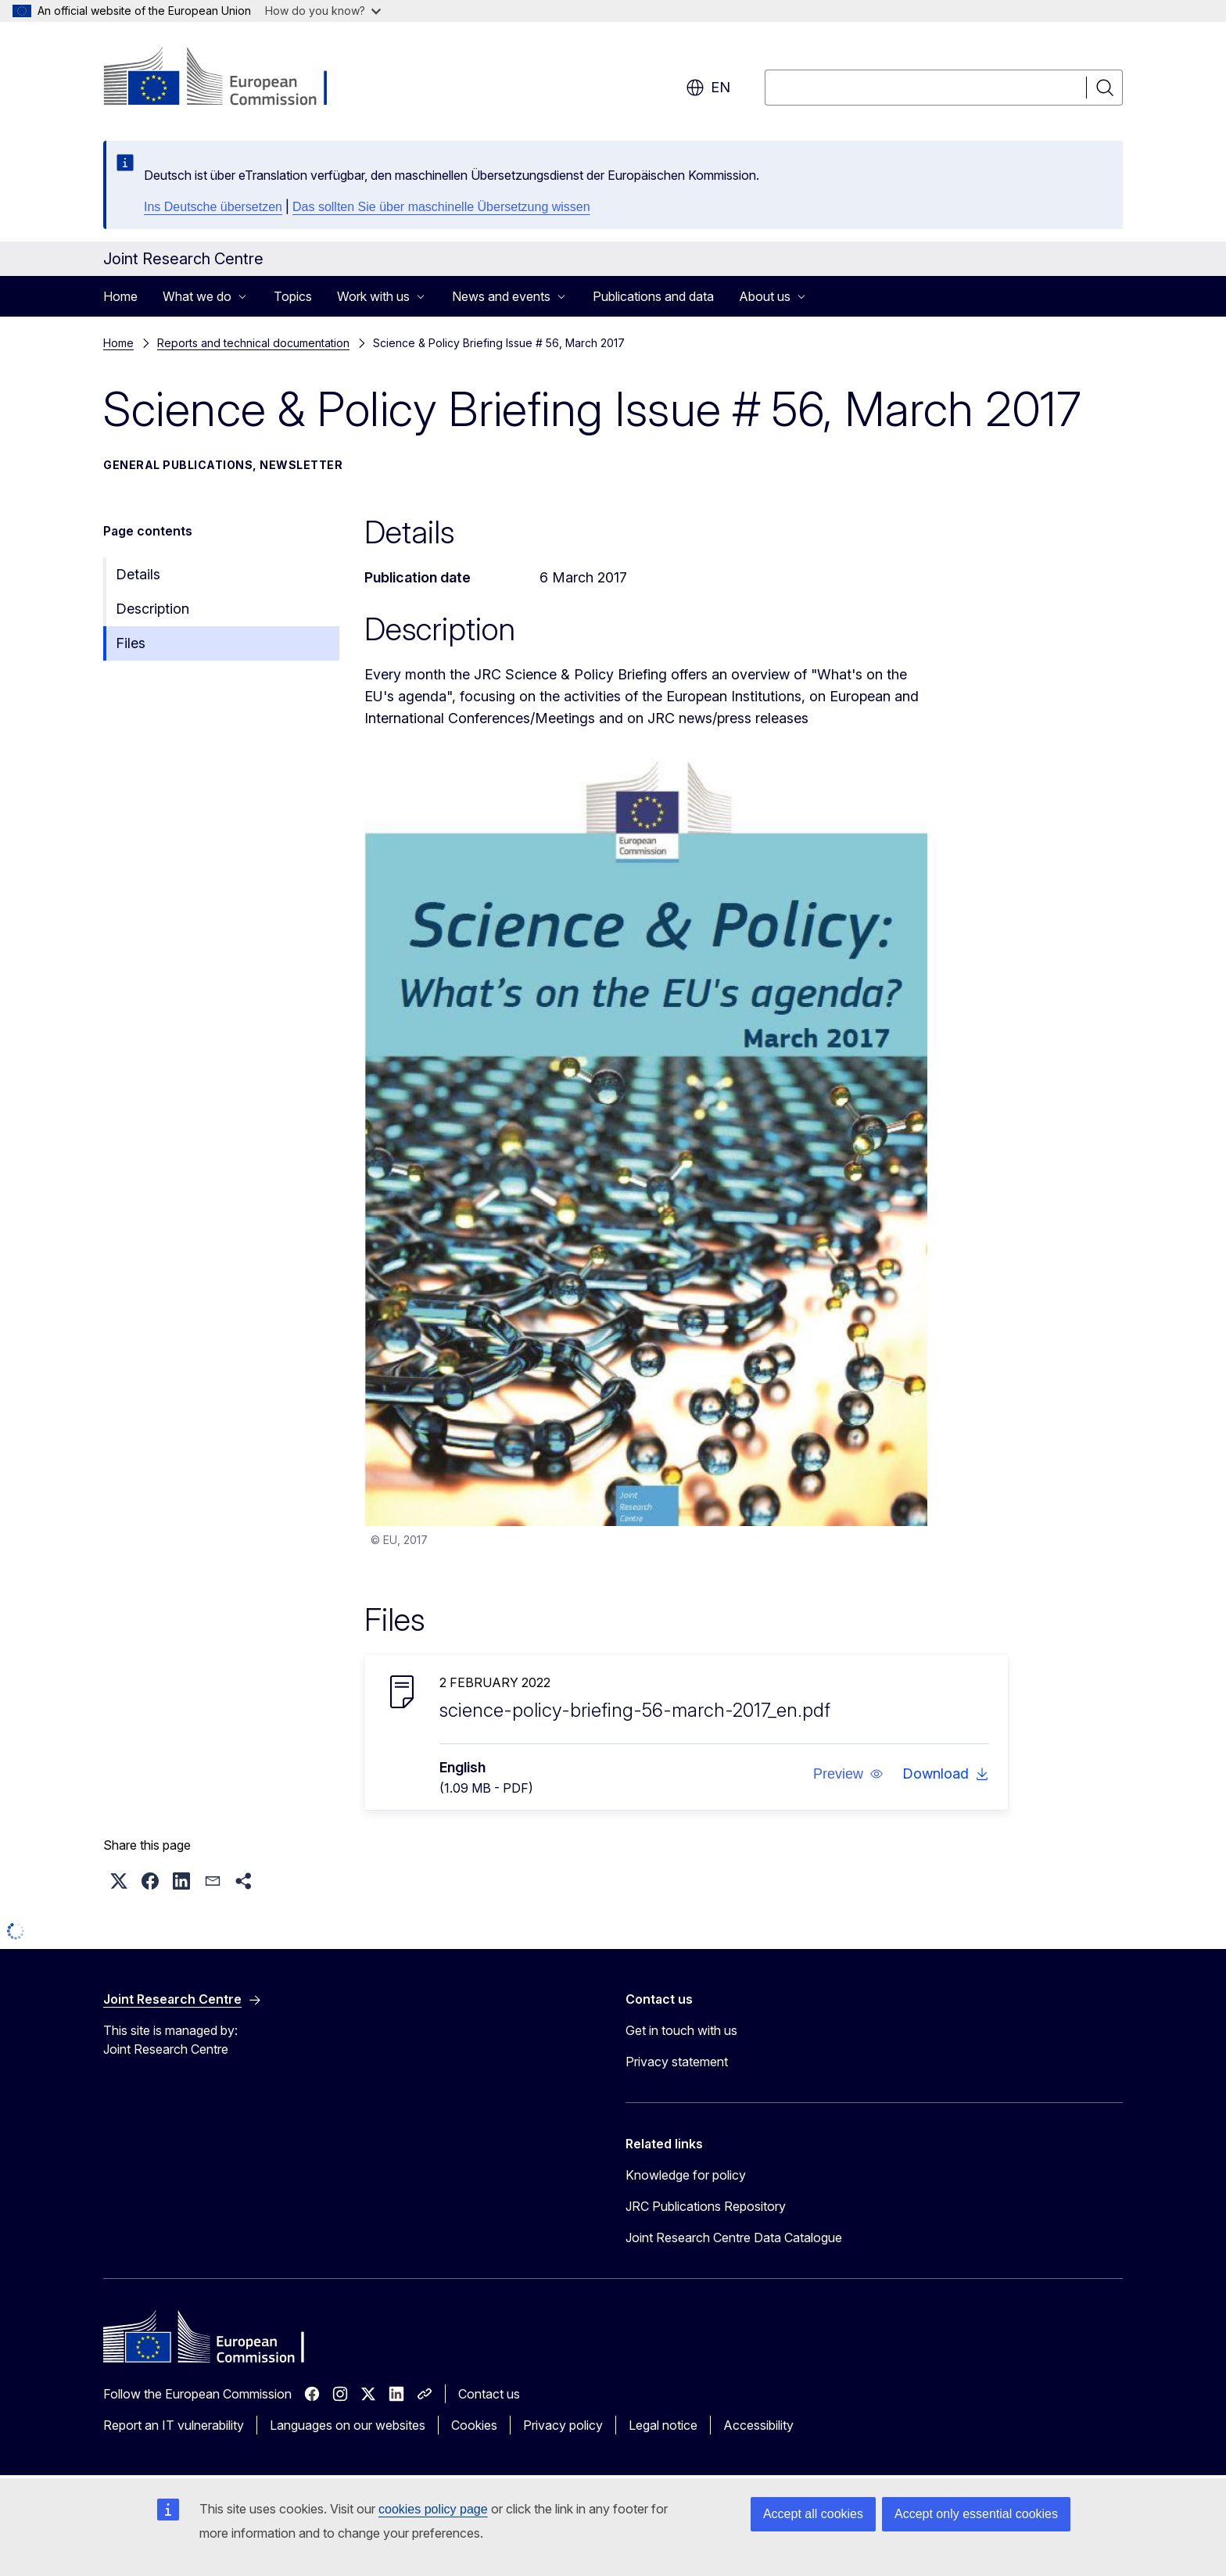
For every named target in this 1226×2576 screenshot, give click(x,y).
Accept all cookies (813, 2513)
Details (138, 574)
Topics (293, 296)
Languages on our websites (347, 2425)
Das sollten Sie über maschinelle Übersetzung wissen (441, 206)
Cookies (474, 2425)
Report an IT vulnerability (173, 2425)
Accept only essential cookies (976, 2513)
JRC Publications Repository (706, 2206)
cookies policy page (433, 2509)
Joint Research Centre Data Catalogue (734, 2237)
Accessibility (758, 2425)
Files (130, 643)
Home (120, 296)
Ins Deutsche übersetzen (213, 206)
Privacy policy (563, 2425)
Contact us (489, 2394)
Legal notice (663, 2425)
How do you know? (323, 10)
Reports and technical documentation (253, 342)
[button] (848, 1773)
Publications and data (653, 296)
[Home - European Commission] (229, 78)
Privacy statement (677, 2061)
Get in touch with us (681, 2030)
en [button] (708, 87)
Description (152, 608)
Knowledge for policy (686, 2175)
